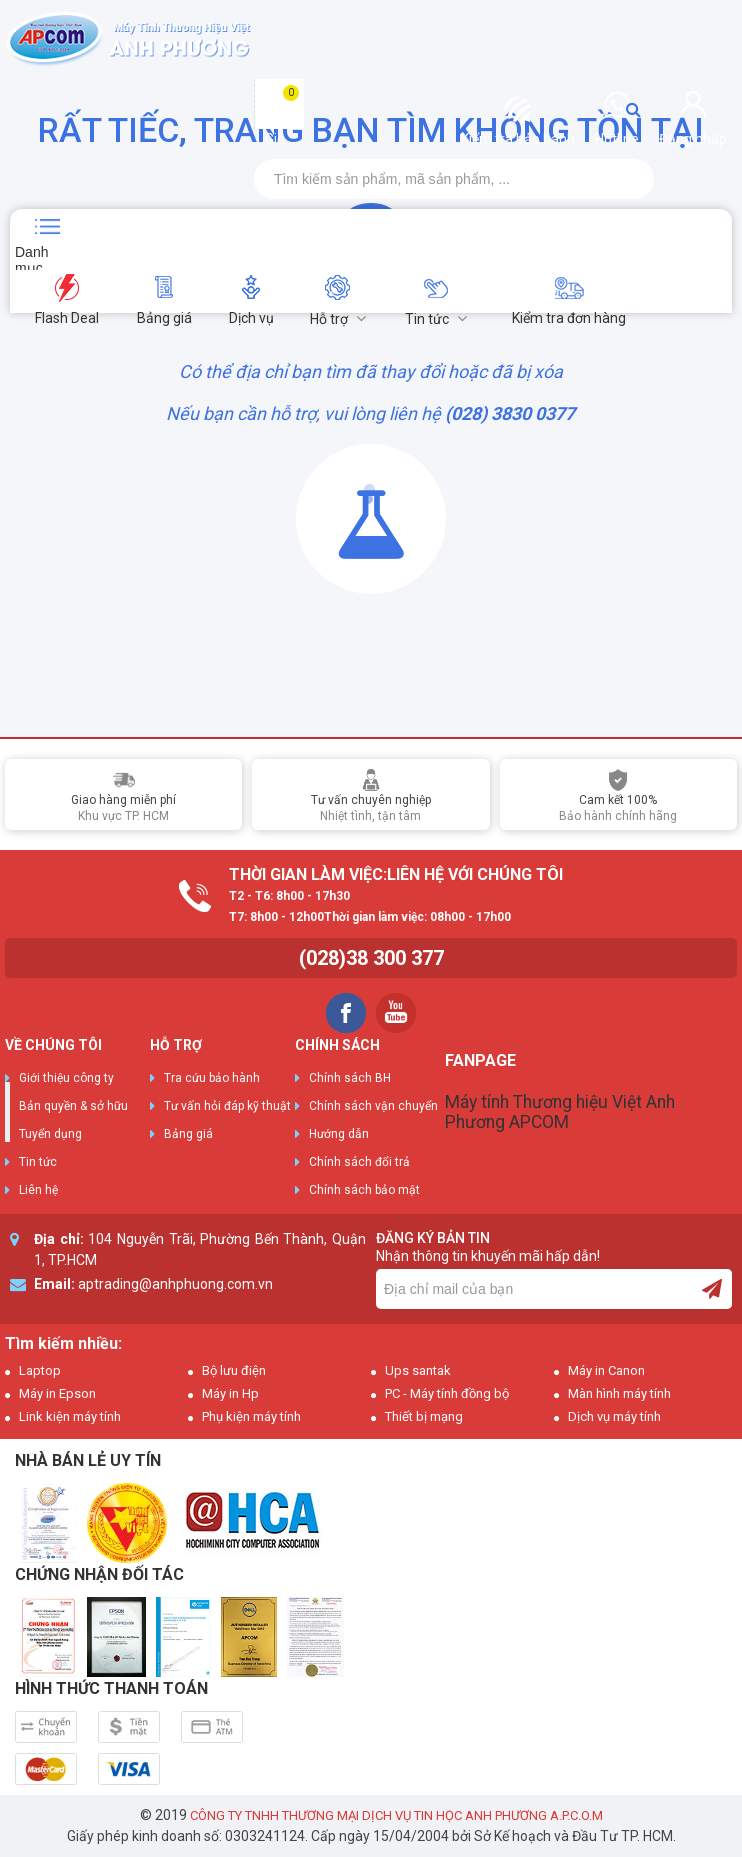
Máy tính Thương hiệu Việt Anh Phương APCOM (560, 1112)
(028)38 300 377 (371, 958)
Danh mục (31, 257)
